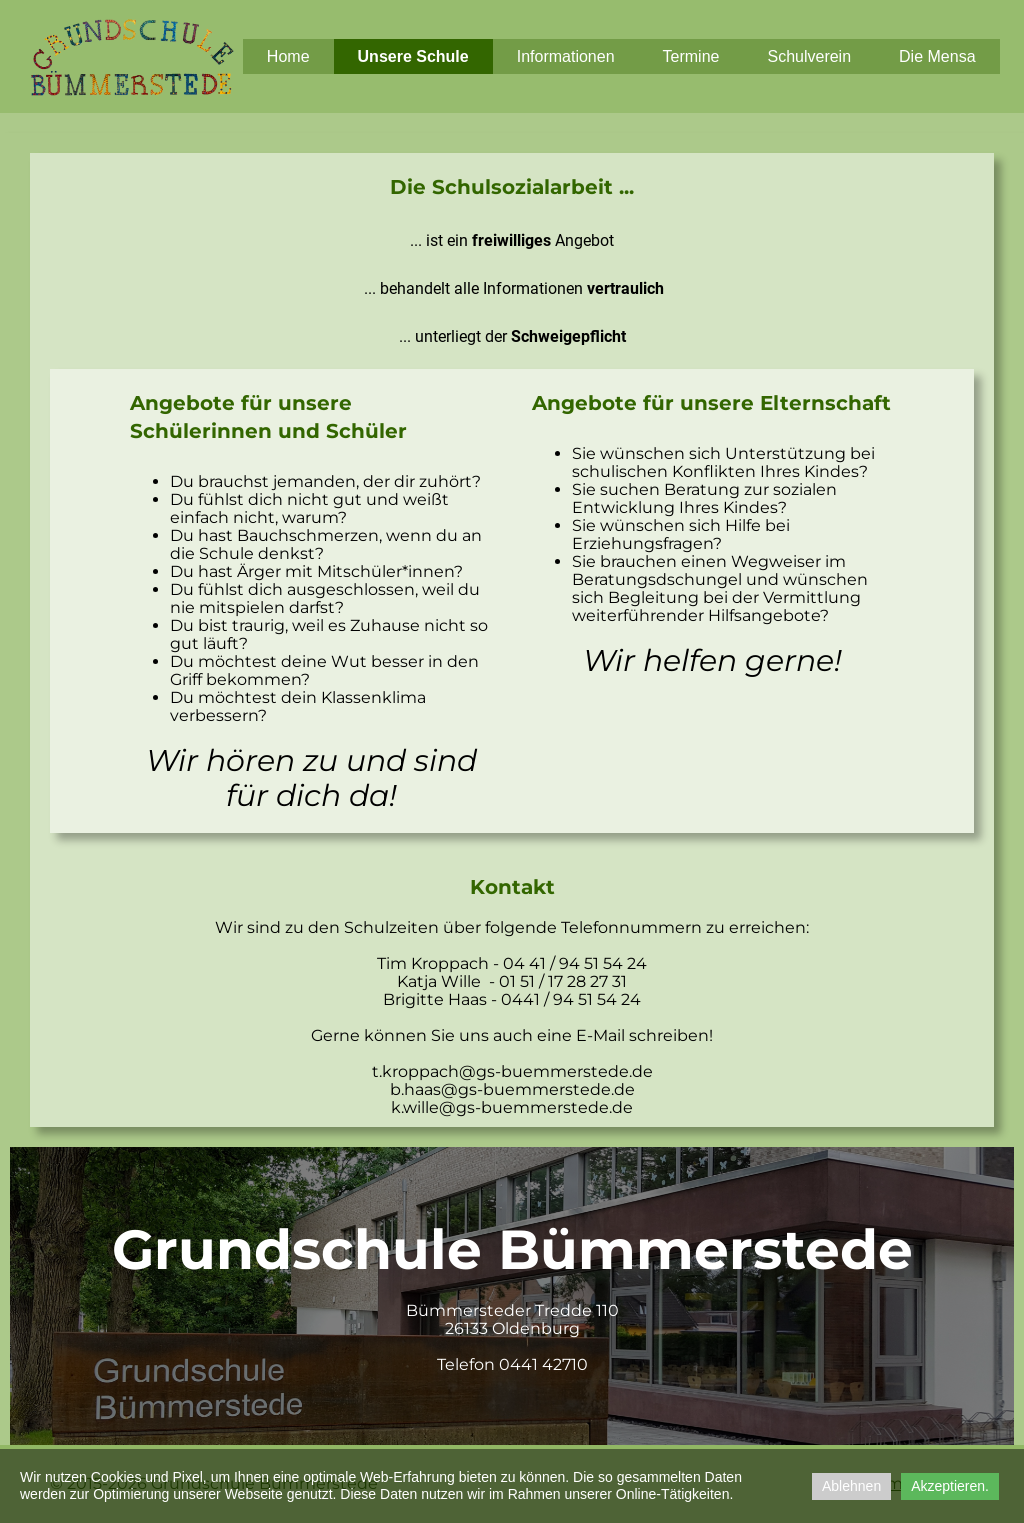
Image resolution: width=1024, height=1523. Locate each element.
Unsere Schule (413, 56)
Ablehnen (851, 1486)
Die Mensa (937, 56)
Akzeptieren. (950, 1486)
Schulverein (809, 56)
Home (288, 56)
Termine (691, 56)
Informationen (566, 56)
